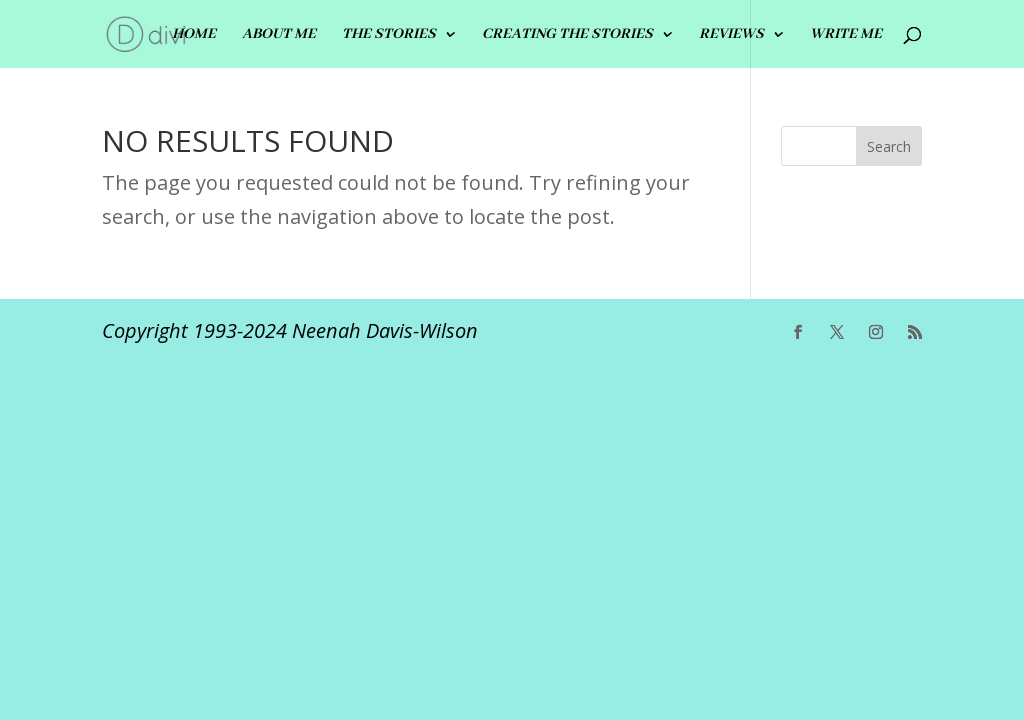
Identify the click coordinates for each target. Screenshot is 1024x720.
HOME (194, 35)
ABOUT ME (279, 35)
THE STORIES (389, 35)
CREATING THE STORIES (567, 35)
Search (889, 146)
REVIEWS (731, 35)
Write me (846, 35)
